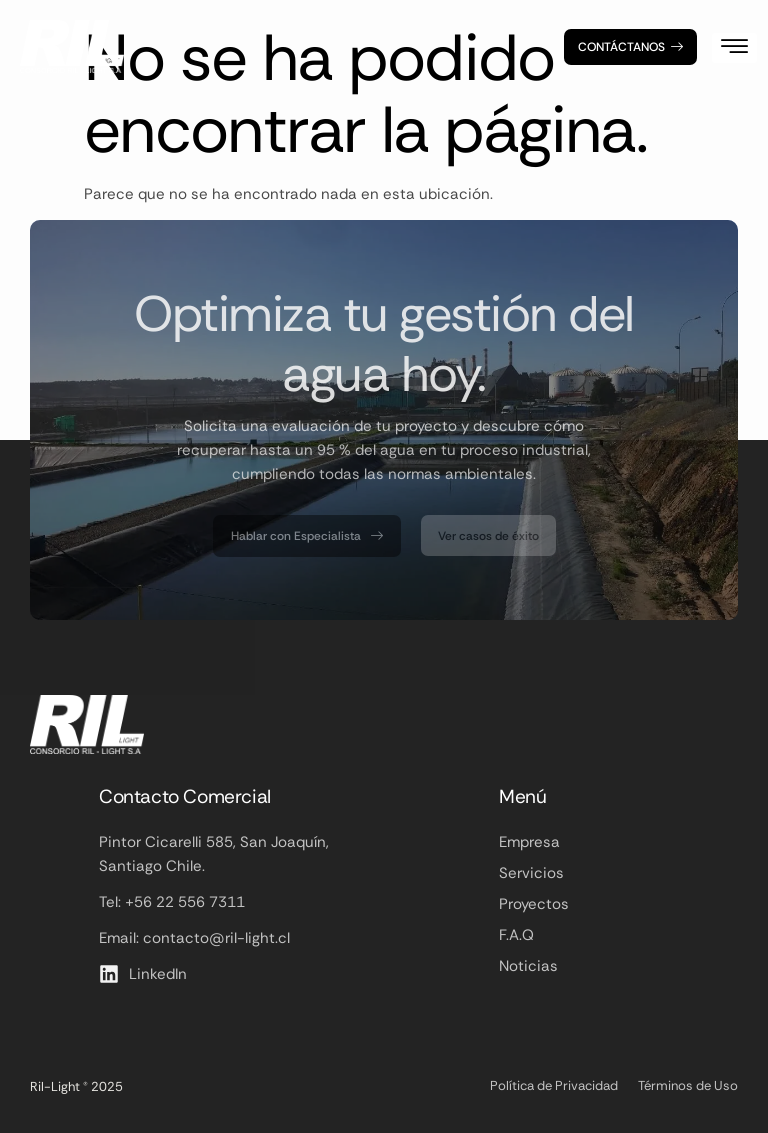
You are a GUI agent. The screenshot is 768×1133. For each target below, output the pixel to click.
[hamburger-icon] (734, 48)
